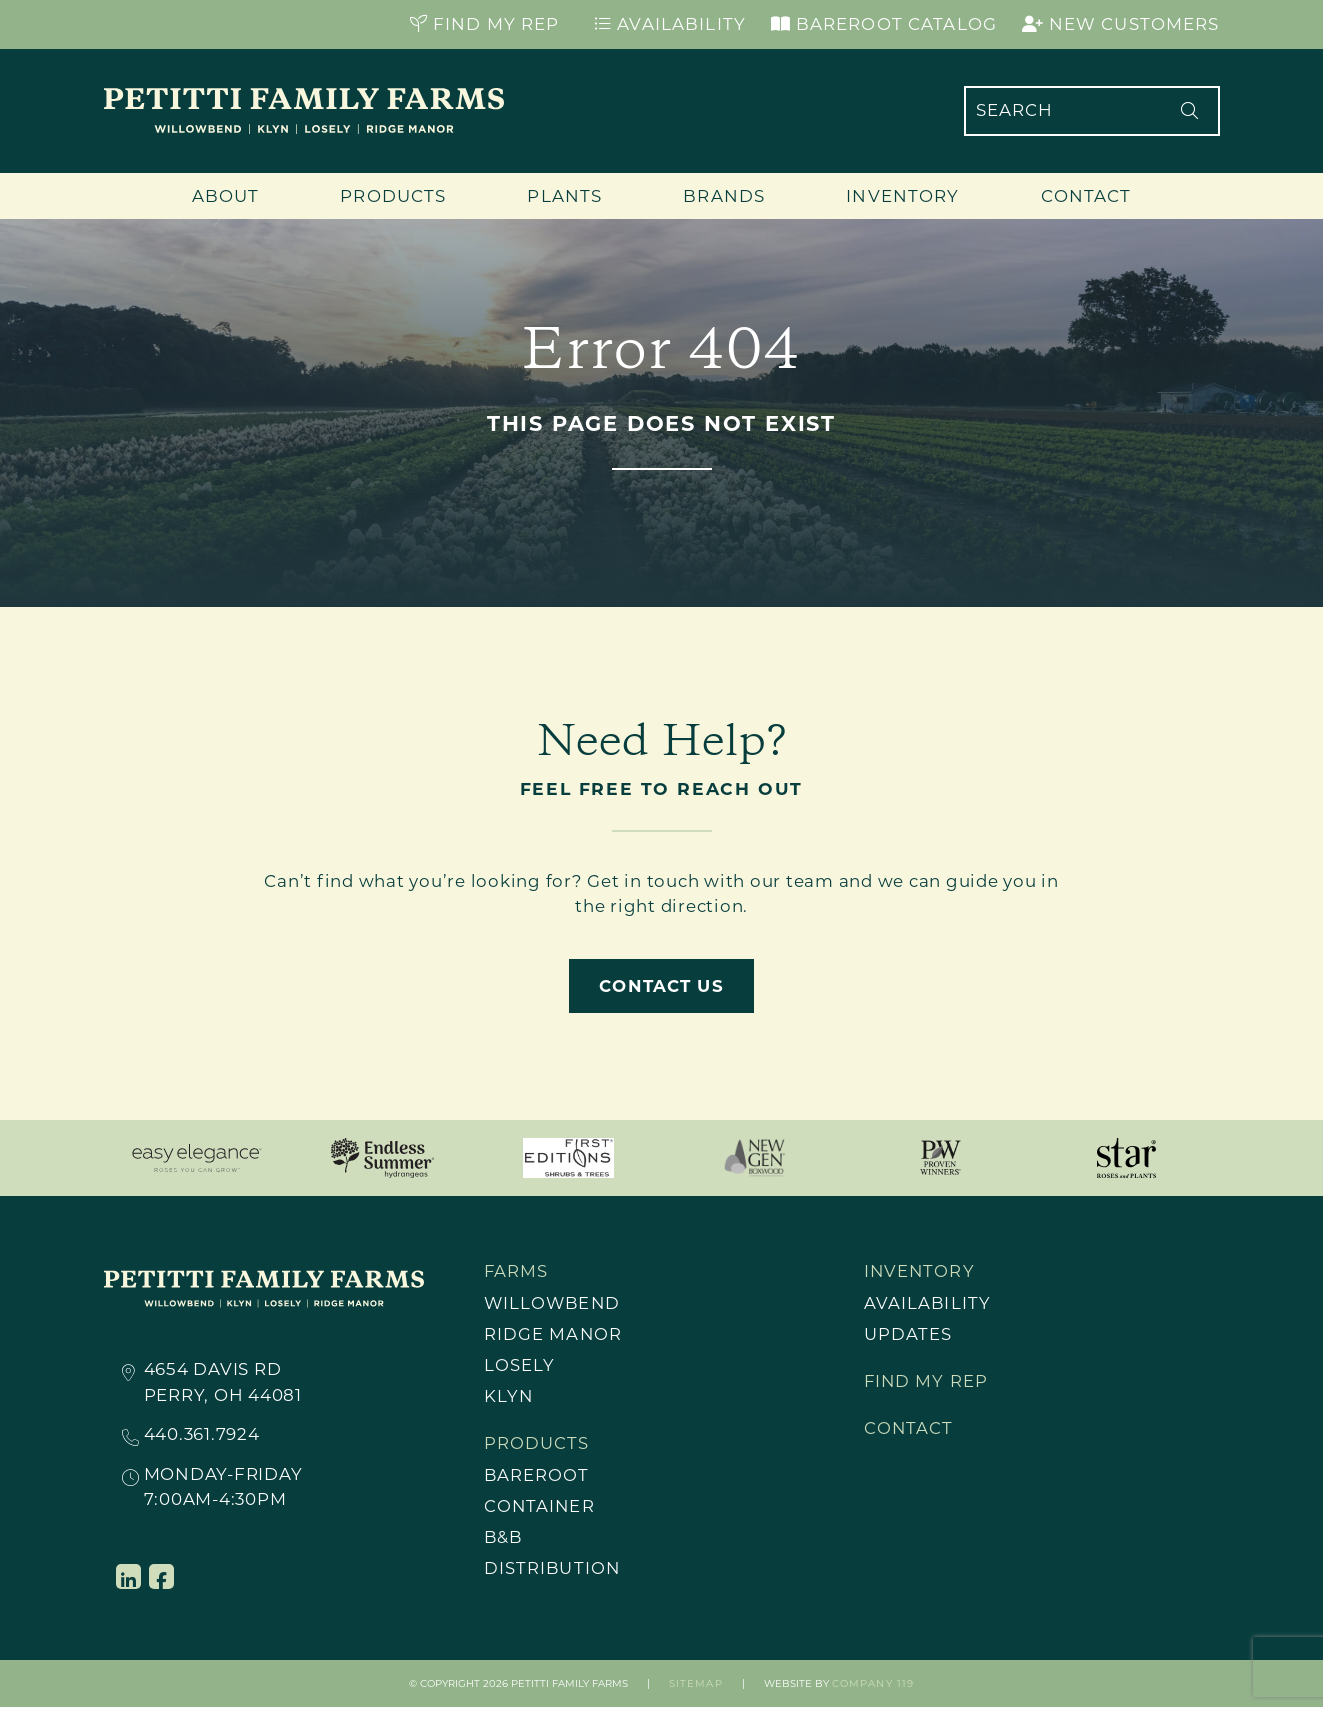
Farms (517, 1271)
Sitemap (696, 1687)
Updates (908, 1335)
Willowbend (554, 1303)
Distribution (553, 1571)
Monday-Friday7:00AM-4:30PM (223, 1486)
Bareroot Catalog (884, 24)
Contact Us (661, 986)
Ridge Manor (553, 1335)
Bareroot (537, 1477)
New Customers (1121, 24)
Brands (724, 196)
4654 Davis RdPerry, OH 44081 (223, 1381)
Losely (520, 1366)
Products (393, 196)
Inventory (902, 196)
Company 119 (873, 1687)
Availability (670, 24)
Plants (564, 196)
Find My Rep (485, 24)
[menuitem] (599, 1304)
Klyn (509, 1398)
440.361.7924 (202, 1435)
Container (540, 1508)
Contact (1086, 196)
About (226, 196)
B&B (504, 1540)
